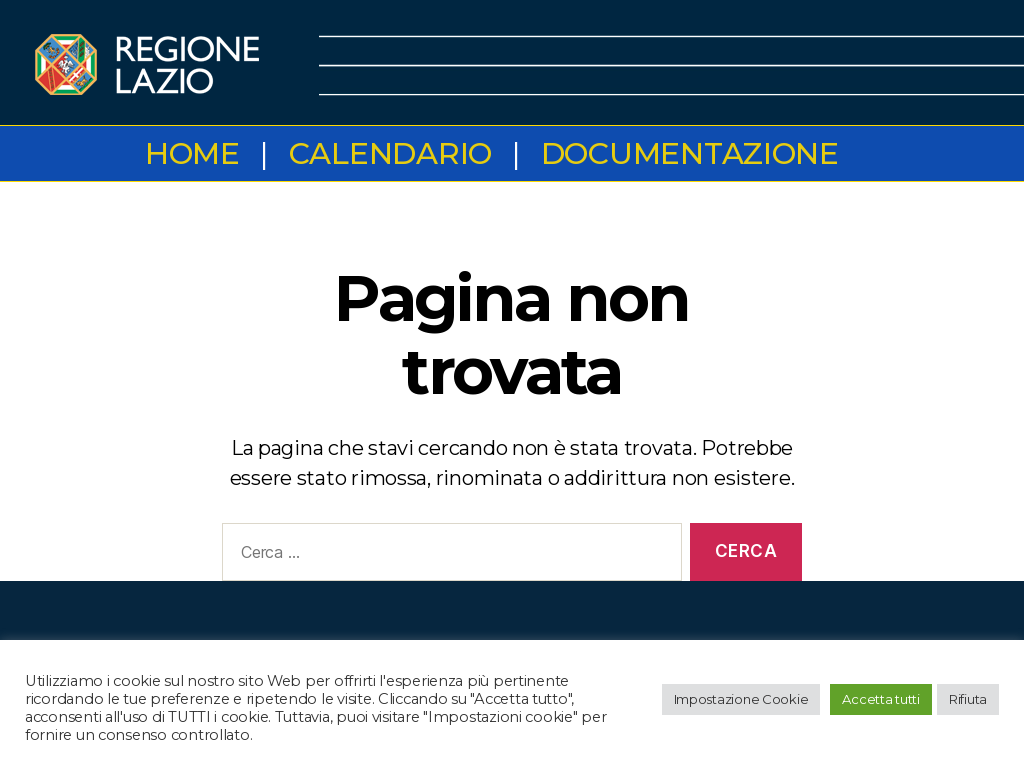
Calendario (390, 153)
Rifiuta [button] (968, 699)
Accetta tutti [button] (881, 699)
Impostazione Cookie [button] (741, 699)
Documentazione (690, 153)
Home (192, 153)
